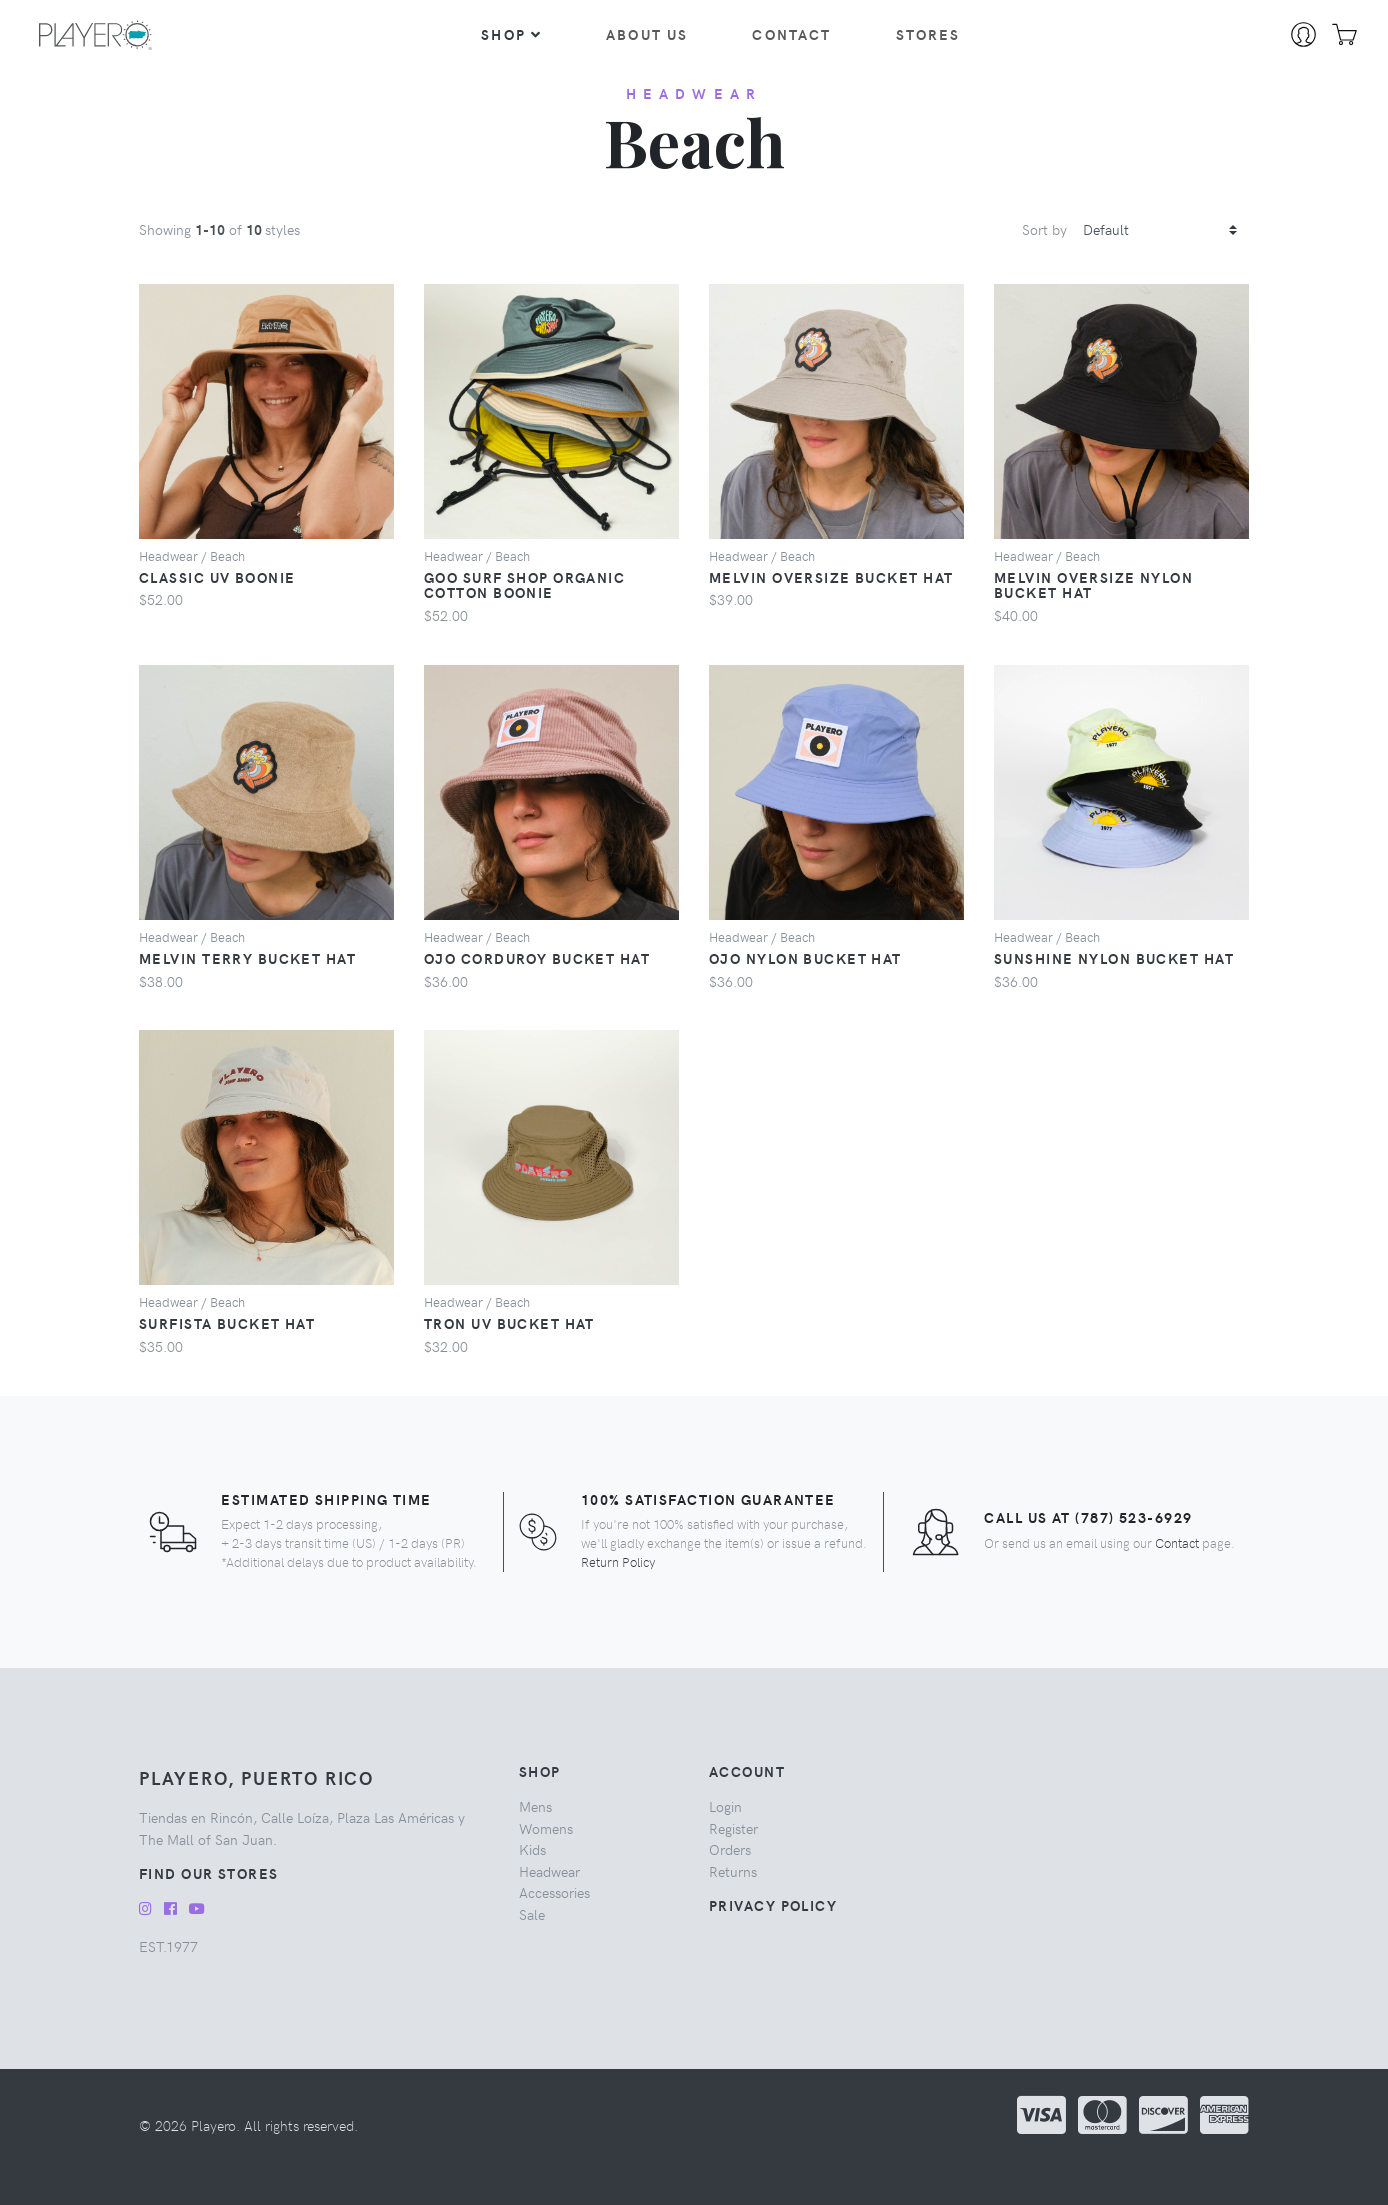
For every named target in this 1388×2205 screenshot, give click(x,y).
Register (733, 1828)
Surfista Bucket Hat (227, 1323)
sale (532, 1914)
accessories (554, 1892)
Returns (733, 1871)
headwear (694, 93)
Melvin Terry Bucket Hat (247, 958)
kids (532, 1849)
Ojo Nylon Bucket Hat (805, 958)
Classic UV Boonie (217, 577)
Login (725, 1806)
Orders (730, 1849)
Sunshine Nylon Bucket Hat (1114, 958)
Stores (928, 34)
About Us (647, 34)
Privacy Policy (773, 1905)
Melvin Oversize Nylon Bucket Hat (1093, 585)
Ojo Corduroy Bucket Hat (537, 958)
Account (747, 1771)
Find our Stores (209, 1873)
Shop (511, 34)
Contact (791, 34)
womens (546, 1828)
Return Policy (618, 1561)
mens (535, 1806)
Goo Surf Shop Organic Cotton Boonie (524, 585)
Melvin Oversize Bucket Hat (831, 577)
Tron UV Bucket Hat (509, 1323)
